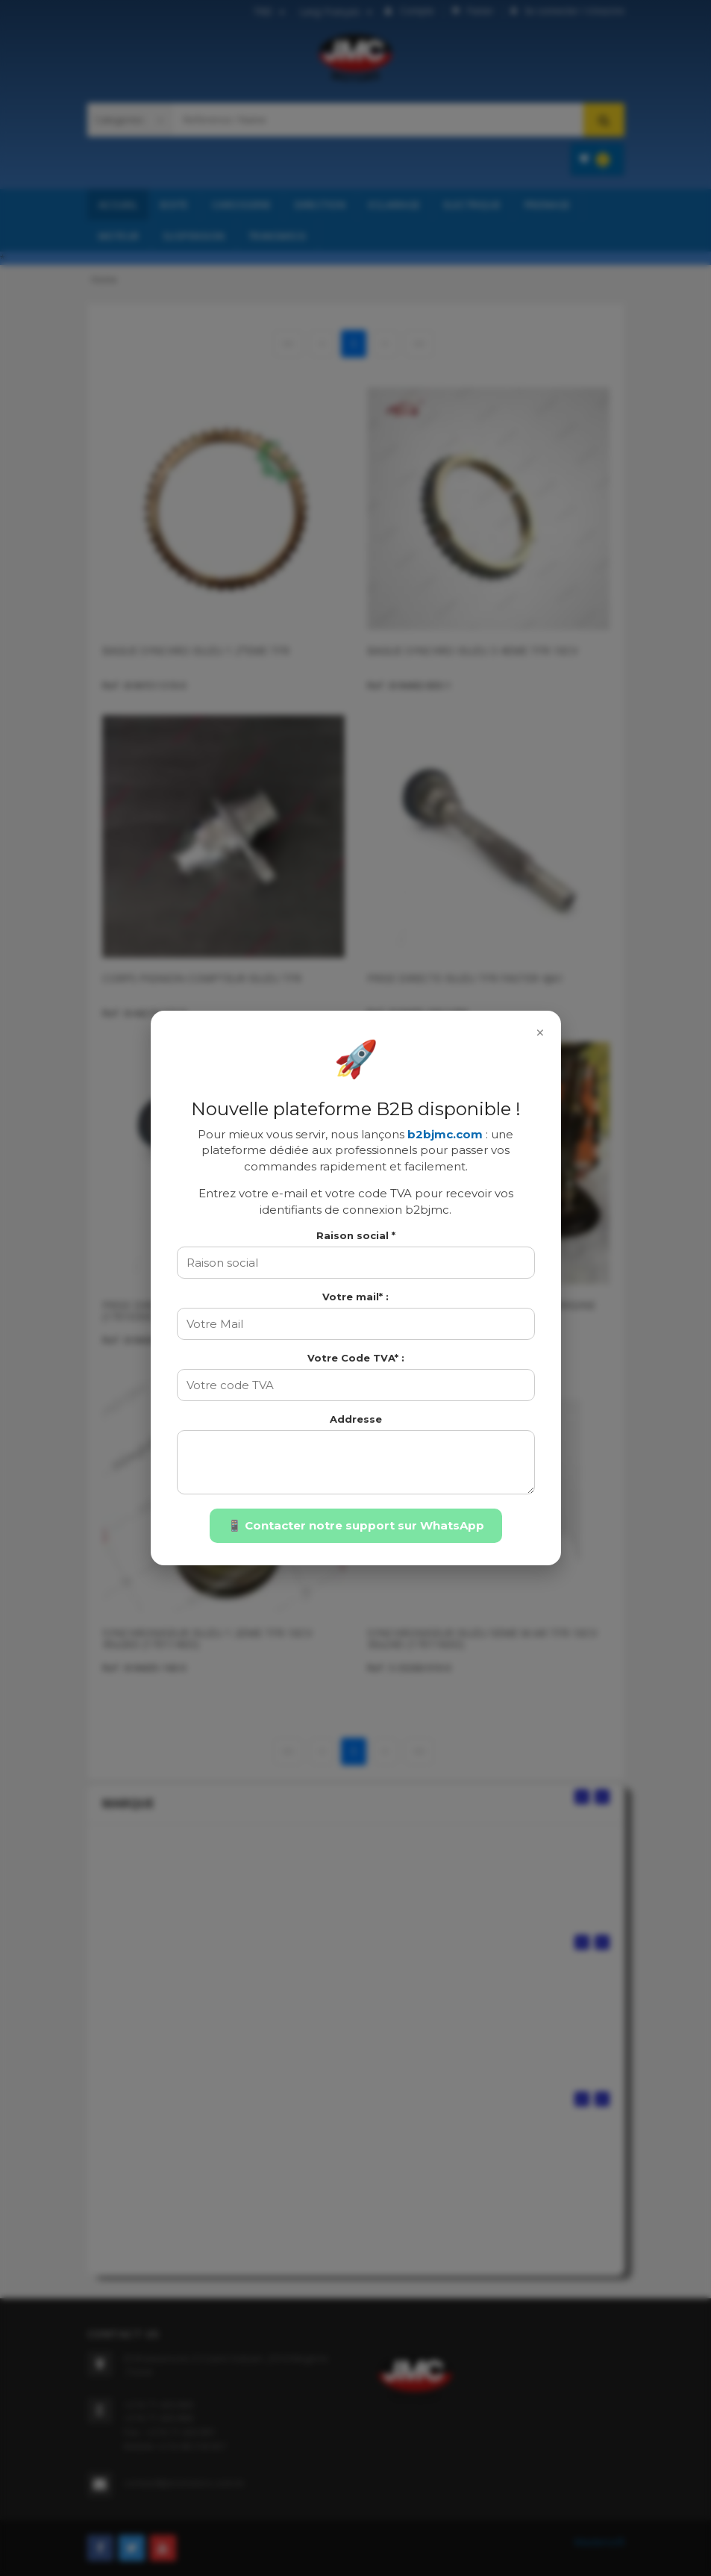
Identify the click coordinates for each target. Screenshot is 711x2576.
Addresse (356, 1419)
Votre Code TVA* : (355, 1358)
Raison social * (355, 1235)
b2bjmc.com (445, 1134)
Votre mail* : (355, 1297)
